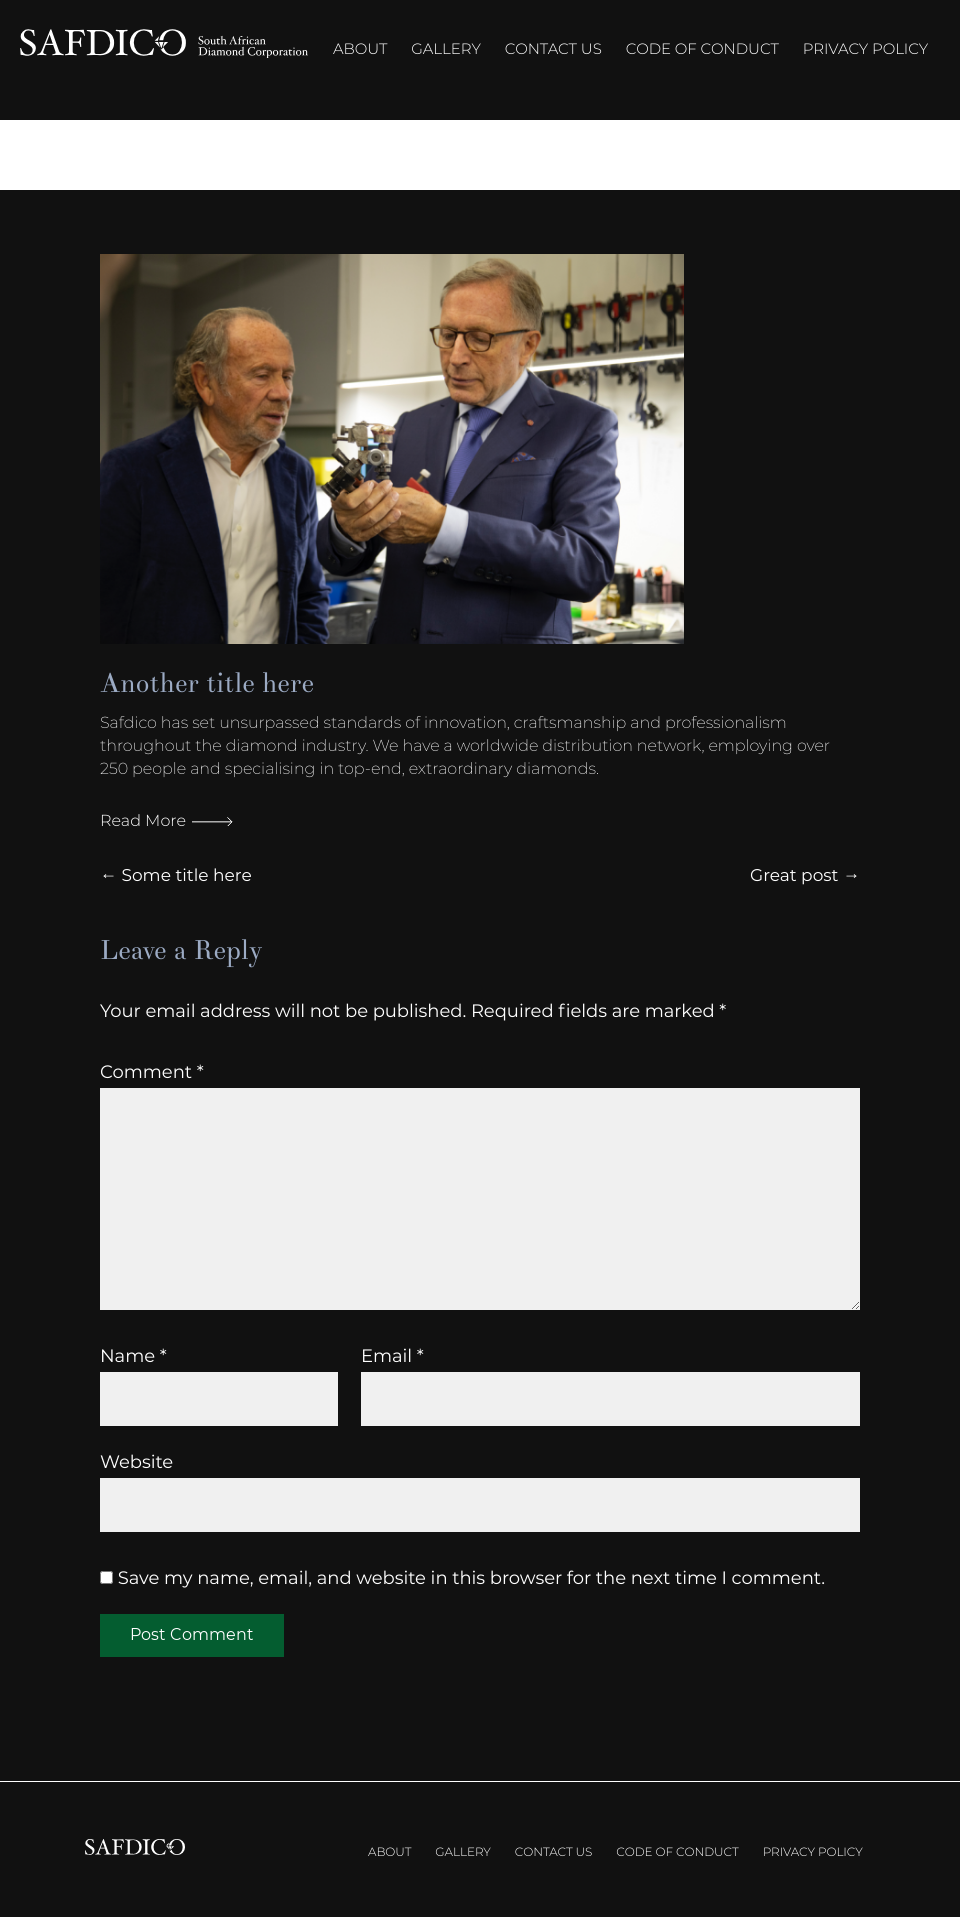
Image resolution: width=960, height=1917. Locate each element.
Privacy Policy (865, 48)
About (360, 48)
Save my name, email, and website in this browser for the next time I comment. (471, 1578)
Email (392, 1356)
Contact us (553, 48)
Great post (794, 876)
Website (136, 1462)
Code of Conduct (702, 48)
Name (133, 1356)
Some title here (186, 876)
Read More (166, 821)
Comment (152, 1072)
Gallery (445, 48)
